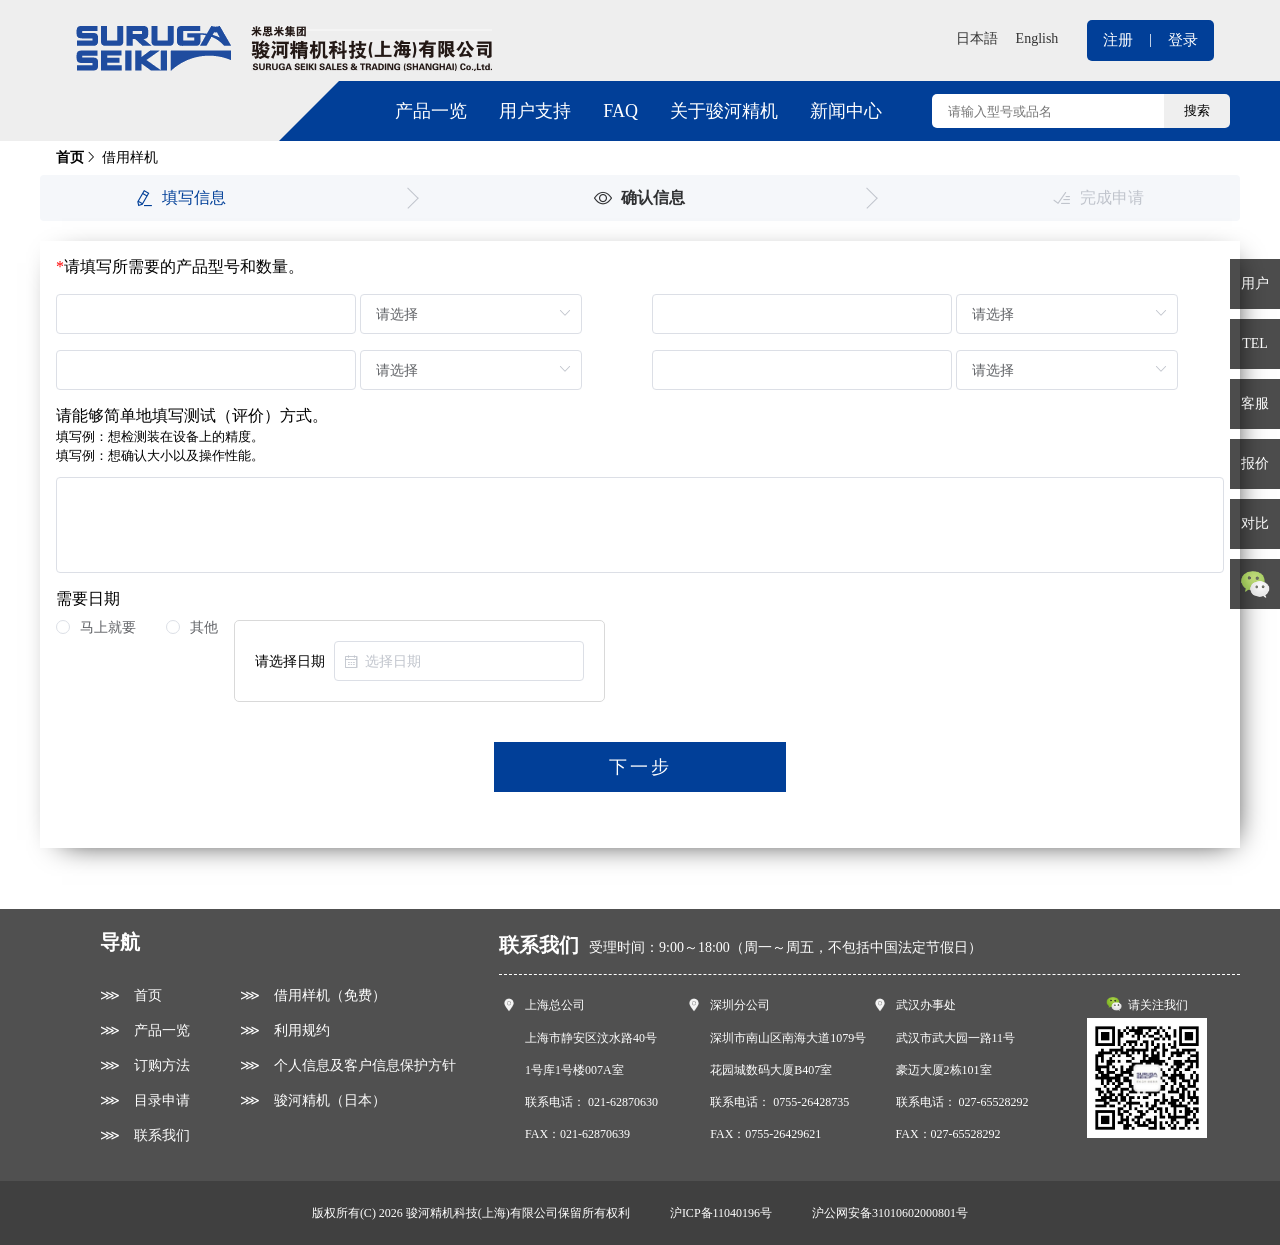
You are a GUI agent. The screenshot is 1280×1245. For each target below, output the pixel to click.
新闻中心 (846, 111)
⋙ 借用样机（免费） (313, 995)
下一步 (640, 767)
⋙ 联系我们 (145, 1135)
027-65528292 (994, 1102)
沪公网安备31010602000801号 (890, 1213)
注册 (1118, 40)
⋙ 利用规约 (285, 1030)
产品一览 (431, 111)
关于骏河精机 (724, 111)
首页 (70, 157)
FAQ (620, 111)
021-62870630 (623, 1102)
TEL (1255, 343)
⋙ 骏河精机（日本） (313, 1100)
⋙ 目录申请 (145, 1100)
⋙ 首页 (131, 995)
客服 (1255, 403)
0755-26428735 (811, 1102)
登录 (1183, 40)
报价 (1255, 463)
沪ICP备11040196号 (721, 1213)
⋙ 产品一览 (145, 1030)
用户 (1255, 283)
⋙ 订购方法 (145, 1065)
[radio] (96, 628)
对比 (1255, 523)
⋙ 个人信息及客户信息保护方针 (348, 1065)
